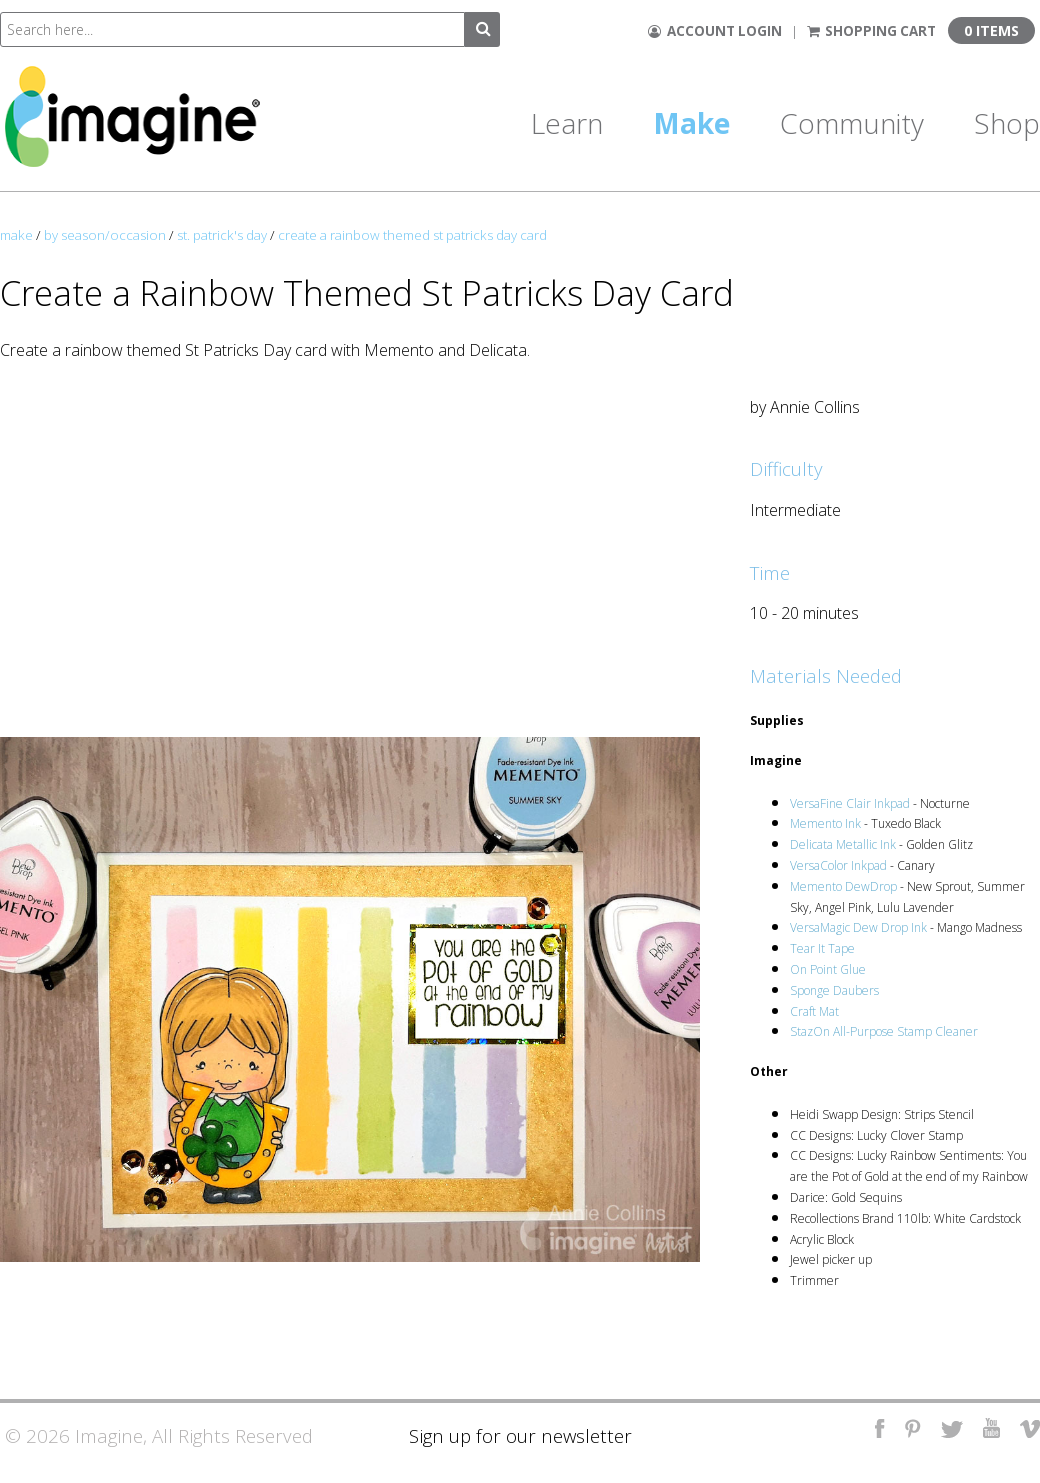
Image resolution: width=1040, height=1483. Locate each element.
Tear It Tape (822, 948)
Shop (1007, 123)
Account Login (715, 31)
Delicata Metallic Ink (843, 844)
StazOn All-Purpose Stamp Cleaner (884, 1031)
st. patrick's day (222, 235)
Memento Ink (825, 823)
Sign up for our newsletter (520, 1435)
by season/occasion (105, 235)
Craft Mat (814, 1011)
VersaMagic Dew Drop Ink (858, 927)
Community (852, 123)
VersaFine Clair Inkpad (850, 803)
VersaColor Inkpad (838, 865)
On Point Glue (828, 969)
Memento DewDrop (843, 886)
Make (691, 123)
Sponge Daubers (834, 990)
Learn (567, 123)
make (16, 235)
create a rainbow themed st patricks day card (412, 235)
